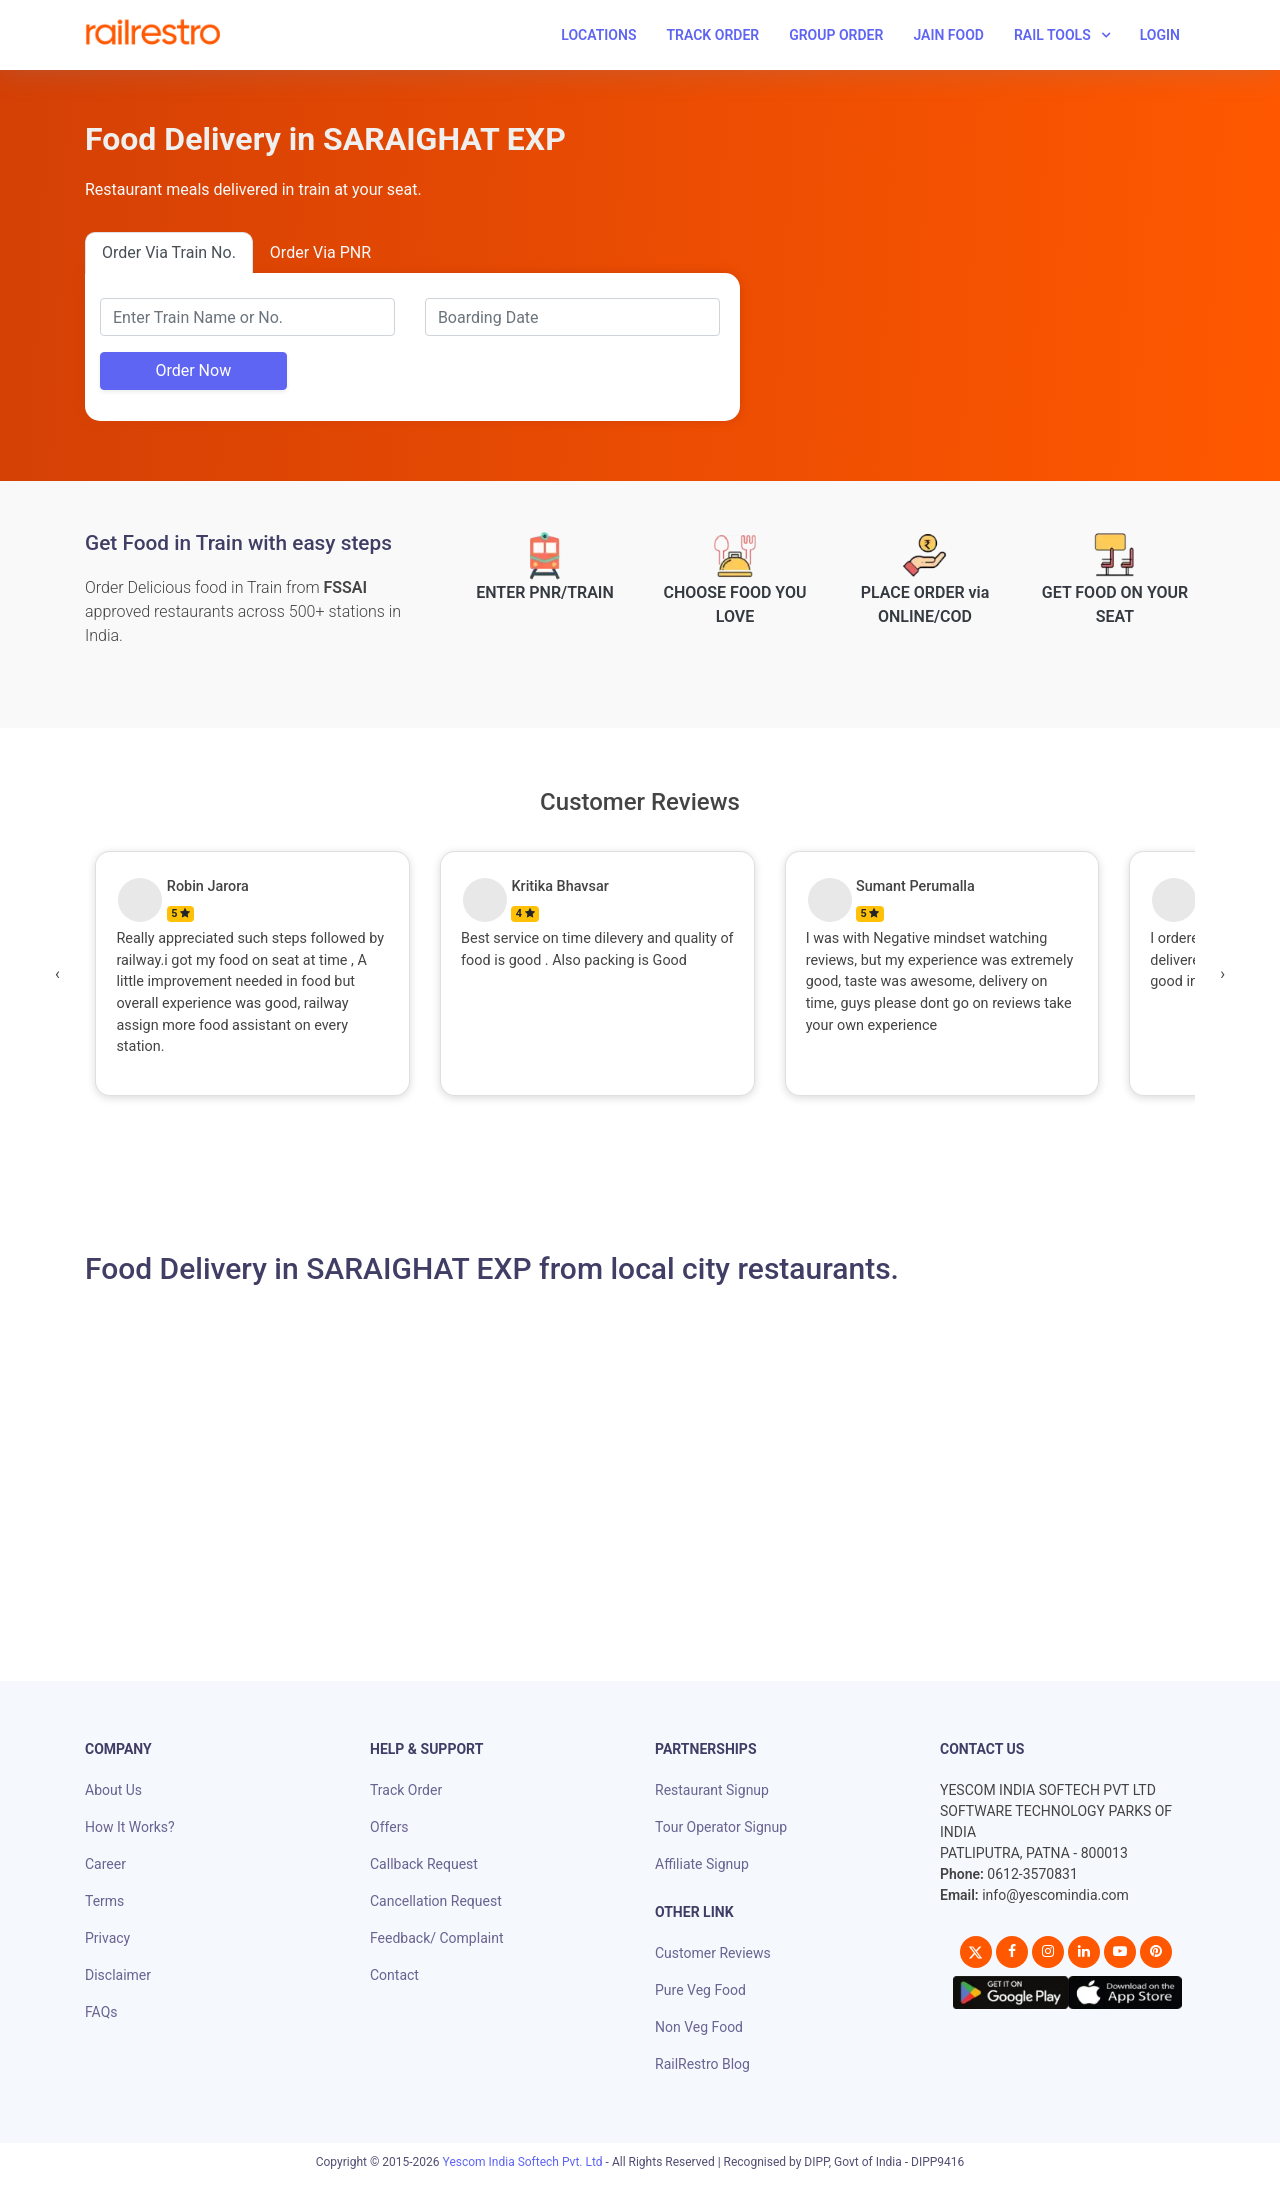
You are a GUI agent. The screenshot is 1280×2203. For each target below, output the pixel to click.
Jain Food (948, 35)
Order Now (193, 370)
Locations (598, 35)
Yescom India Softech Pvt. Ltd (523, 2162)
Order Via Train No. (169, 252)
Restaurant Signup (712, 1790)
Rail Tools (1052, 35)
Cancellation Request (436, 1901)
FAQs (101, 2012)
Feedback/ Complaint (436, 1938)
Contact (394, 1975)
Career (105, 1864)
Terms (104, 1901)
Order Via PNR (320, 252)
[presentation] (57, 974)
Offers (389, 1827)
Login (1160, 35)
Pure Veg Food (700, 1990)
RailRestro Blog (702, 2064)
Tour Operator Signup (721, 1827)
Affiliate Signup (702, 1864)
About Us (113, 1790)
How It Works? (130, 1827)
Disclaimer (118, 1975)
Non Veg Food (699, 2027)
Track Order (712, 35)
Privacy (107, 1938)
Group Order (836, 35)
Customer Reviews (713, 1953)
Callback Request (424, 1864)
